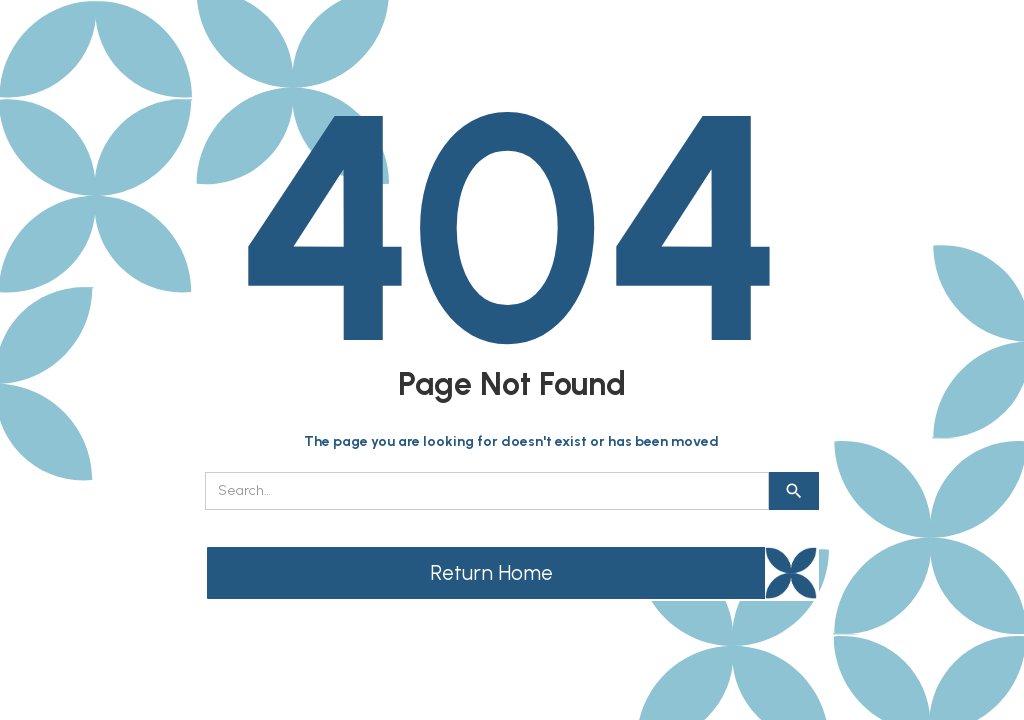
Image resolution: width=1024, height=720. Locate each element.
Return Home (491, 572)
